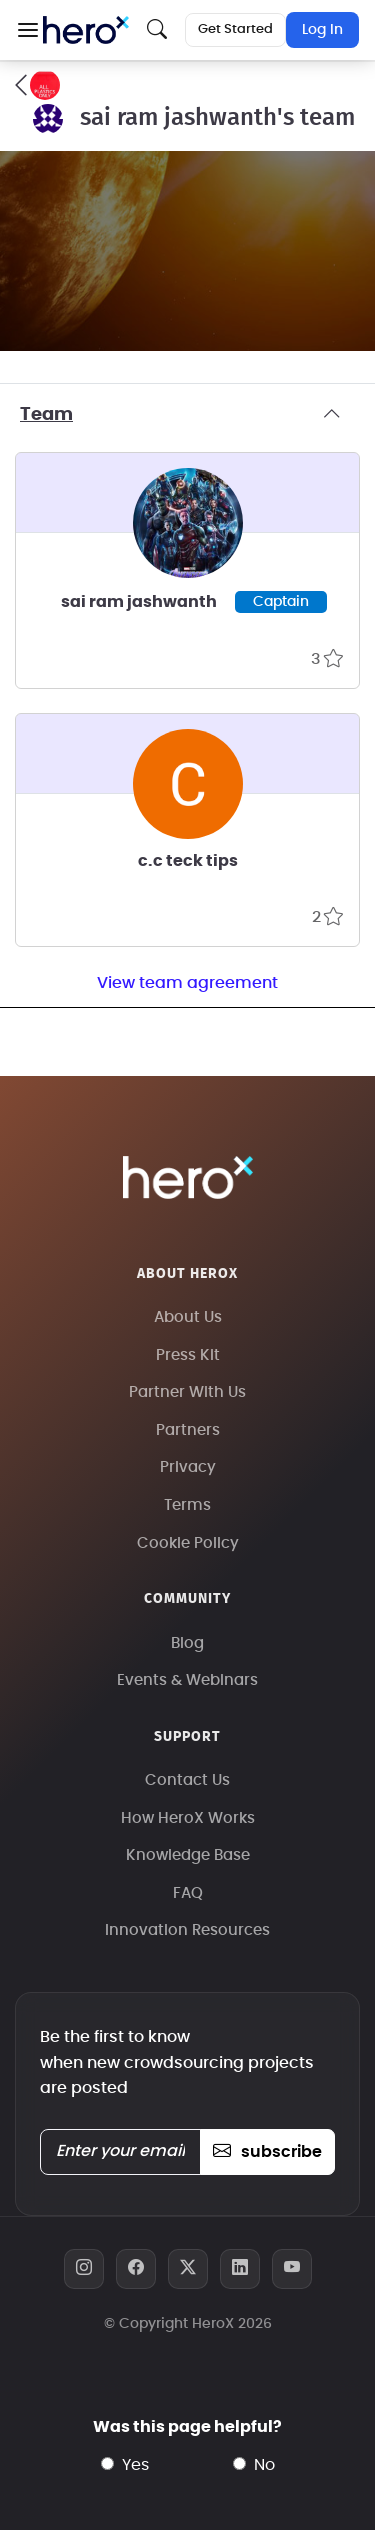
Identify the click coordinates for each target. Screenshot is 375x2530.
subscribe (267, 2152)
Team (187, 415)
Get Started (235, 29)
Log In (322, 30)
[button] (27, 30)
